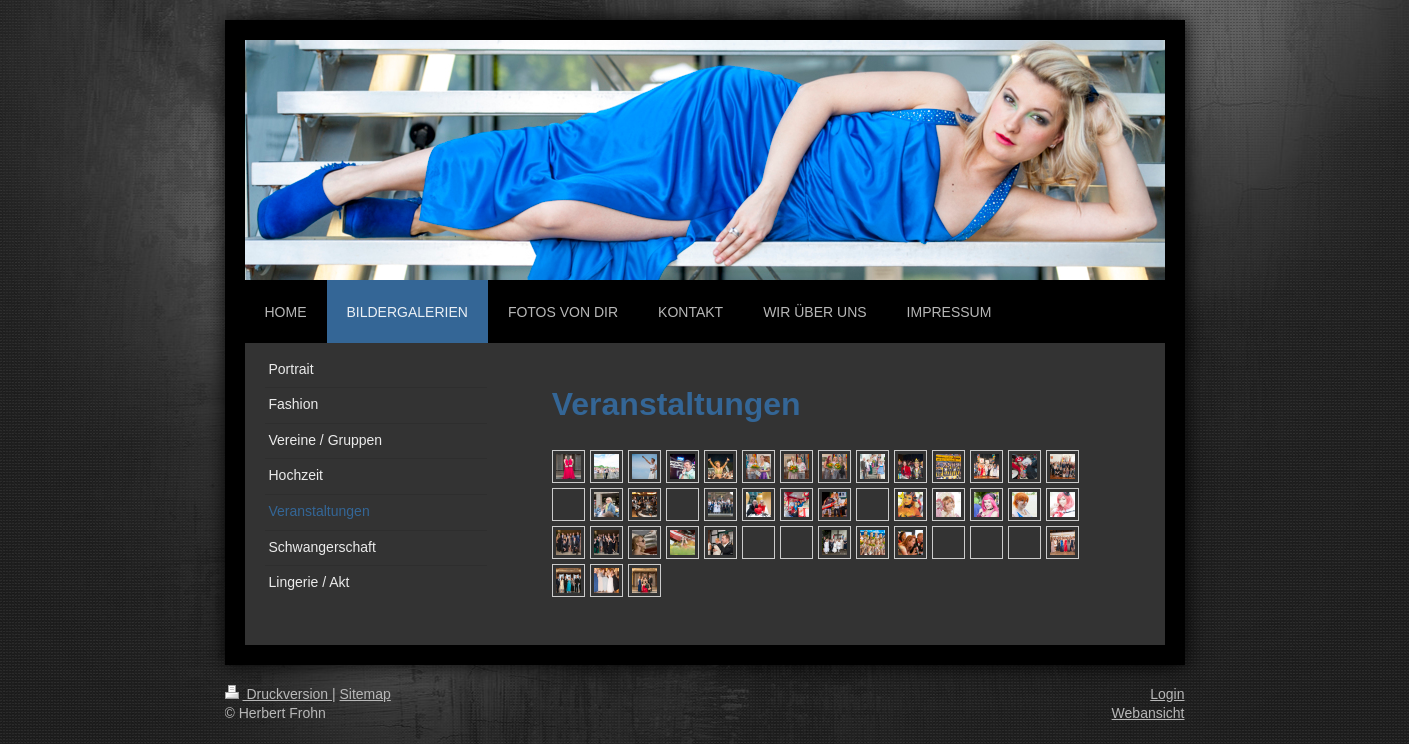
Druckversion (278, 694)
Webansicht (1148, 713)
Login (1167, 694)
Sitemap (365, 694)
